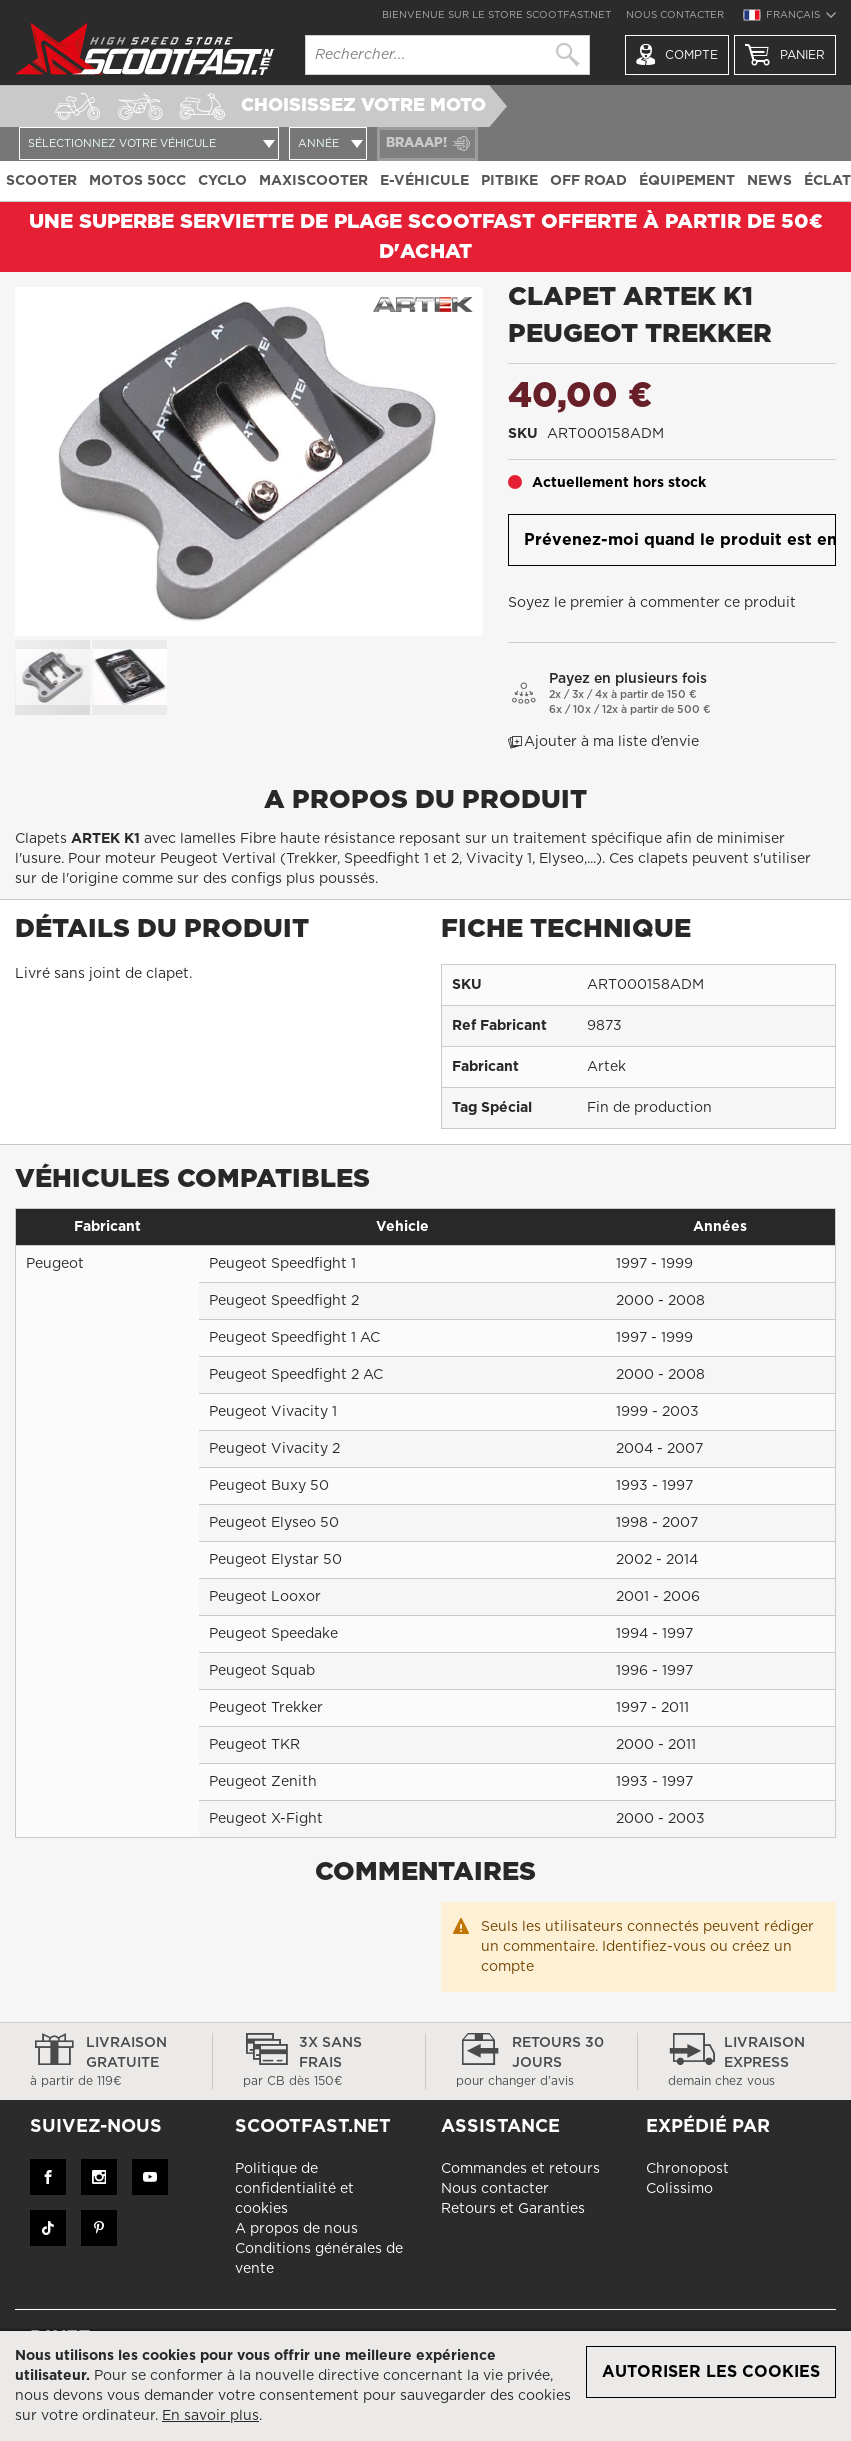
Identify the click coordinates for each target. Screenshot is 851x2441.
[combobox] (447, 55)
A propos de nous (296, 2229)
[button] (789, 18)
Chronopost (687, 2169)
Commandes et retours (520, 2169)
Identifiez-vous (654, 1947)
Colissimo (679, 2189)
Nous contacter (675, 15)
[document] (425, 2386)
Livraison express (744, 2063)
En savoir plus (210, 2416)
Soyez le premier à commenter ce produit (652, 603)
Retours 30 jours (532, 2063)
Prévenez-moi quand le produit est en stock (680, 540)
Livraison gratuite (106, 2063)
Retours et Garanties (513, 2209)
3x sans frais (319, 2063)
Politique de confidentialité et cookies (294, 2189)
